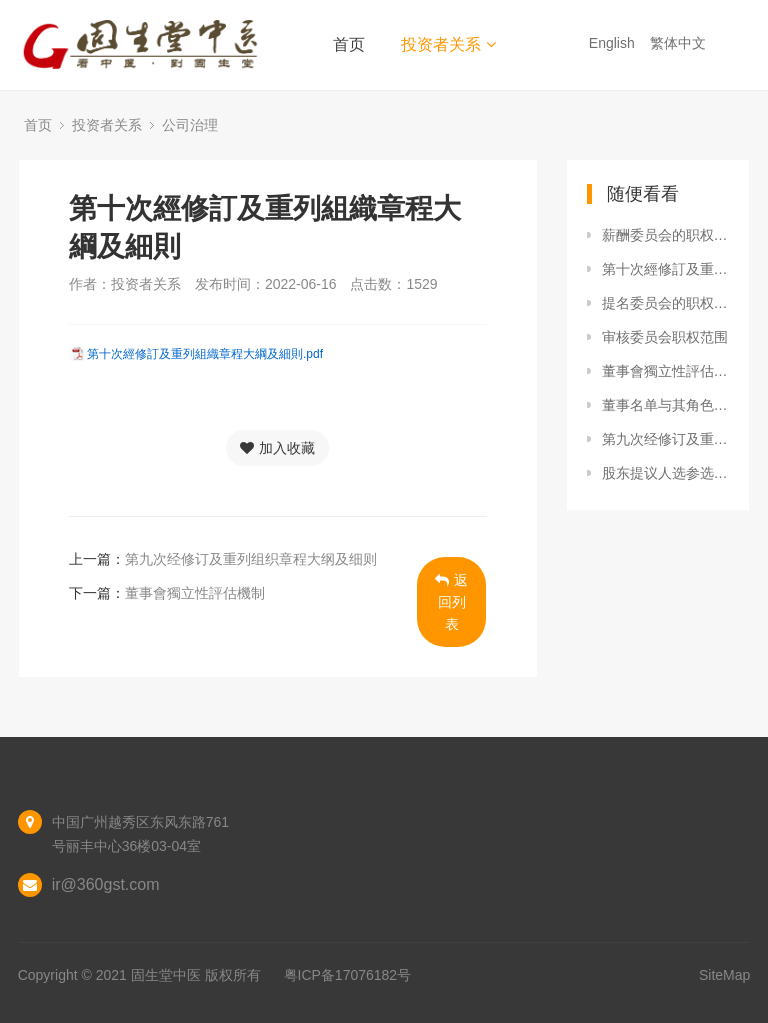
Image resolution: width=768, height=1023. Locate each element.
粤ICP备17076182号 (348, 975)
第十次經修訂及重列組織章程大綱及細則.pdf (205, 354)
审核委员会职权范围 (665, 337)
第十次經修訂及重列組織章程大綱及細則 (666, 269)
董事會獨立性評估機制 (195, 593)
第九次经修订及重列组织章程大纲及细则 (251, 559)
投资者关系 (448, 44)
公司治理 (190, 125)
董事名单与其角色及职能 (666, 405)
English (614, 43)
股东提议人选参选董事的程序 (666, 473)
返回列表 (451, 602)
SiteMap (724, 975)
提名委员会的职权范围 (666, 303)
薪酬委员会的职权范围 (666, 235)
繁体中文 (680, 43)
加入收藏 (277, 448)
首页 (349, 44)
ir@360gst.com (106, 884)
